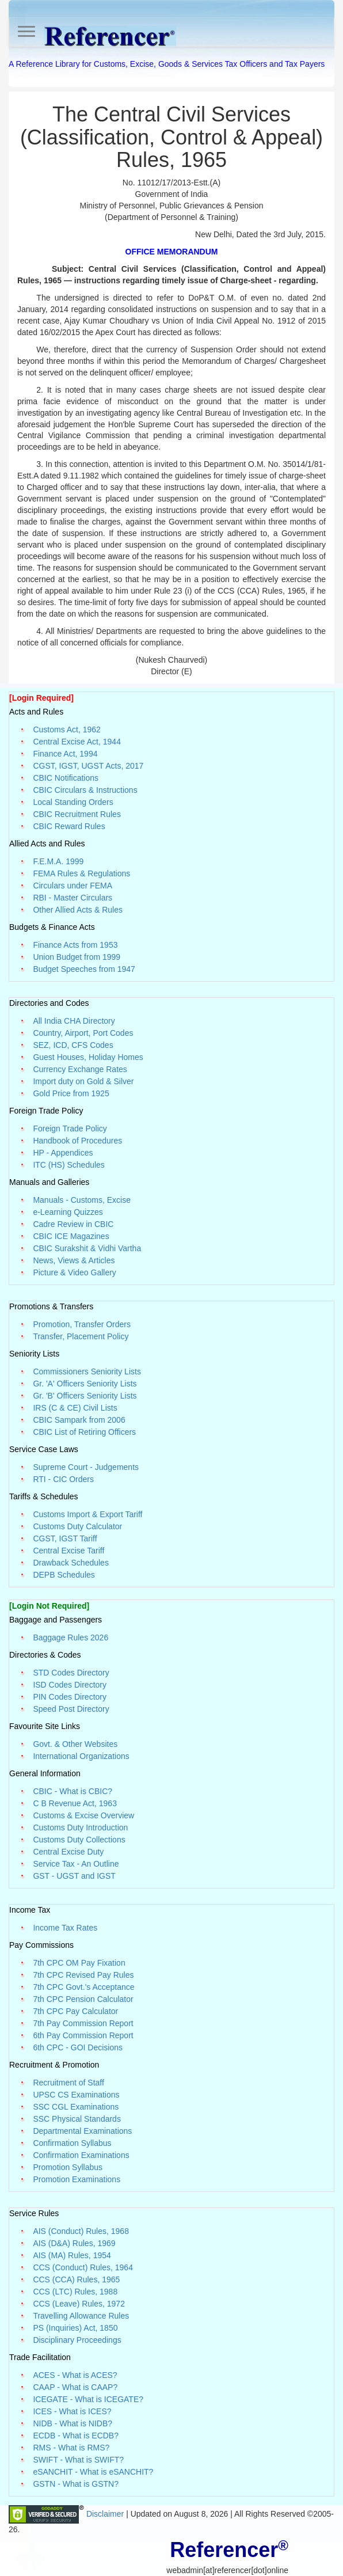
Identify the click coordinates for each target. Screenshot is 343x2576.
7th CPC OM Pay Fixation (79, 1962)
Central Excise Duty (68, 1851)
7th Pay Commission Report (83, 2023)
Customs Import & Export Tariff (87, 1514)
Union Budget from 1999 (76, 957)
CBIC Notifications (65, 777)
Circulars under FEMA (72, 885)
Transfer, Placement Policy (80, 1336)
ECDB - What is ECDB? (76, 2435)
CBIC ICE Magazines (71, 1236)
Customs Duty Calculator (77, 1526)
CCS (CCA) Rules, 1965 (76, 2279)
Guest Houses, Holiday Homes (88, 1057)
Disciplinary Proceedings (77, 2340)
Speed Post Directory (71, 1708)
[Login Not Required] (49, 1605)
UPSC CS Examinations (76, 2094)
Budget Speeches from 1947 (84, 969)
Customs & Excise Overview (83, 1815)
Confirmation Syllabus (72, 2143)
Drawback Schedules (71, 1562)
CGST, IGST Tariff (65, 1538)
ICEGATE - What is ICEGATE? (88, 2399)
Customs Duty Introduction (80, 1827)
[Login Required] (41, 697)
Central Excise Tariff (68, 1550)
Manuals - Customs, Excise (82, 1200)
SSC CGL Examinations (76, 2106)
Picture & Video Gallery (74, 1272)
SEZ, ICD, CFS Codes (73, 1045)
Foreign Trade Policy (69, 1128)
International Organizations (81, 1756)
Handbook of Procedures (77, 1140)
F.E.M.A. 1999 (58, 861)
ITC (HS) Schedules (68, 1164)
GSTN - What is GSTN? (76, 2483)
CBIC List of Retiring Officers (84, 1432)
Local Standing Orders (73, 802)
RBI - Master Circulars (72, 897)
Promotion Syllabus (67, 2167)
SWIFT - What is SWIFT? (78, 2459)
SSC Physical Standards (77, 2118)
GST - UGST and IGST (74, 1875)
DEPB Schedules (63, 1574)
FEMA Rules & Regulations (81, 873)
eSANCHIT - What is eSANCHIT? (93, 2471)
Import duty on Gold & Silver (83, 1081)
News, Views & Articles (74, 1260)
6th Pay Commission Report (83, 2035)
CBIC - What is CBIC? (72, 1791)
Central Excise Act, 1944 (77, 741)
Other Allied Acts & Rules (78, 909)
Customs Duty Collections (79, 1839)
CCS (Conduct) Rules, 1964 (83, 2267)
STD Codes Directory (71, 1672)
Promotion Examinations (76, 2179)
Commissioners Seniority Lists (87, 1371)
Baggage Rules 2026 (70, 1637)
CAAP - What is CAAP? (75, 2387)
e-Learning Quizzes (67, 1212)
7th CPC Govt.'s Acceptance (83, 1987)
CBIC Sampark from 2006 (79, 1419)
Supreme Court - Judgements (86, 1467)
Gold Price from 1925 (71, 1093)
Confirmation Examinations (81, 2155)
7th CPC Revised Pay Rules (83, 1975)
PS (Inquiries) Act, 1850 (75, 2327)
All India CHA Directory (74, 1020)
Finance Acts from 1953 (75, 944)
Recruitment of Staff (68, 2082)
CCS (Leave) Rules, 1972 (79, 2303)
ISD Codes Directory (69, 1684)
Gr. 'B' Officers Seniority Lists (84, 1395)
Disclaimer (106, 2513)
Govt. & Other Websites (75, 1744)
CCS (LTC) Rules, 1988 (75, 2291)
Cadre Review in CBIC (73, 1224)
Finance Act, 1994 (65, 753)
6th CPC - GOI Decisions (78, 2047)
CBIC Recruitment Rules (77, 814)
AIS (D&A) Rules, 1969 (74, 2243)
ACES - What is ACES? (75, 2375)
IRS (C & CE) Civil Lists (75, 1407)
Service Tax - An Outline (76, 1863)
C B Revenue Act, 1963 (75, 1803)
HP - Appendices (63, 1152)
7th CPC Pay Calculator (75, 2011)
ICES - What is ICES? (72, 2411)
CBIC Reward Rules (69, 826)
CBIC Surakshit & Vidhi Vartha (87, 1248)
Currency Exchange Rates (80, 1069)
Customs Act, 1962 (67, 729)
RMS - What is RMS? (71, 2447)
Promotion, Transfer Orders (82, 1324)
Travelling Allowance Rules (81, 2315)
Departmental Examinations (82, 2131)
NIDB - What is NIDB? (72, 2423)
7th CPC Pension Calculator (83, 1999)
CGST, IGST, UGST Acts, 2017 (88, 765)
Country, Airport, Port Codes (83, 1033)
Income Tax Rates (65, 1927)
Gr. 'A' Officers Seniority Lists (84, 1383)
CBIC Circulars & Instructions (85, 790)
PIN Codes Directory (69, 1696)
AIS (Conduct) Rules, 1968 (81, 2231)
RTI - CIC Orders (63, 1479)
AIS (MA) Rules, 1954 (71, 2255)
